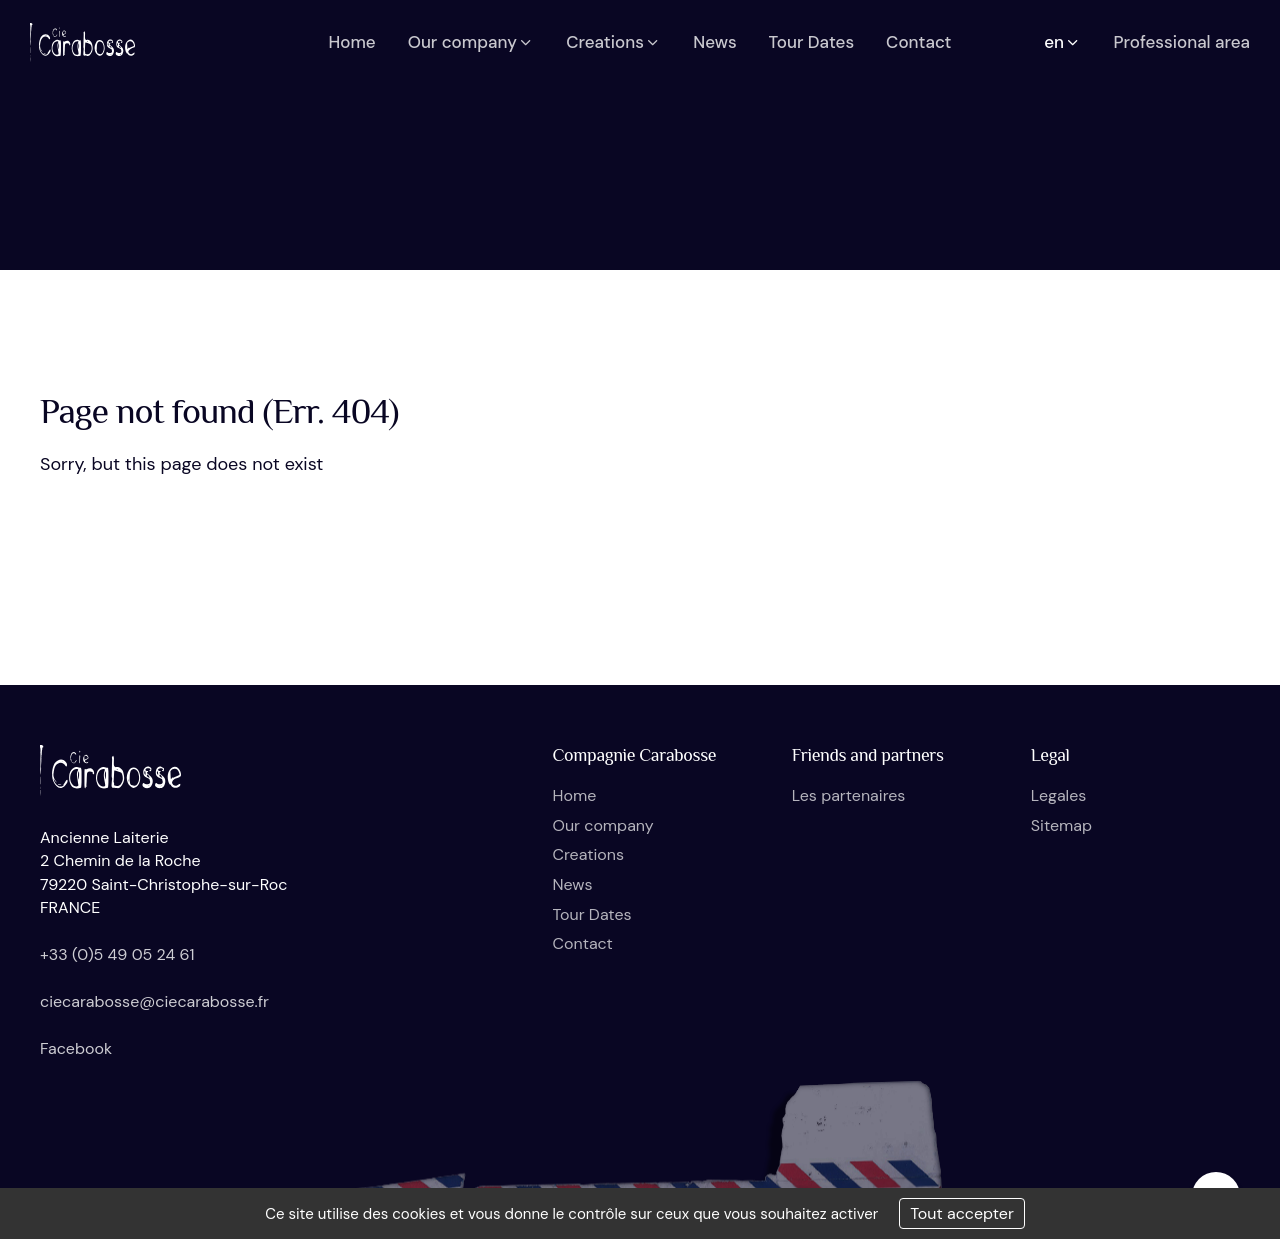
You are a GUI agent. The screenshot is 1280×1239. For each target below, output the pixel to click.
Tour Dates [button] (811, 42)
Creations (588, 854)
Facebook (76, 1048)
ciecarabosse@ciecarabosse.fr (154, 1001)
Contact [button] (918, 42)
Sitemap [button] (1061, 825)
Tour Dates (592, 914)
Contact (583, 943)
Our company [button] (471, 42)
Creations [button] (613, 42)
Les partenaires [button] (849, 795)
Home (575, 795)
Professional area (1181, 42)
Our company (603, 825)
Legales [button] (1058, 795)
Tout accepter (962, 1213)
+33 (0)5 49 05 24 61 (117, 954)
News (573, 884)
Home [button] (351, 42)
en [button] (1062, 42)
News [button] (714, 42)
